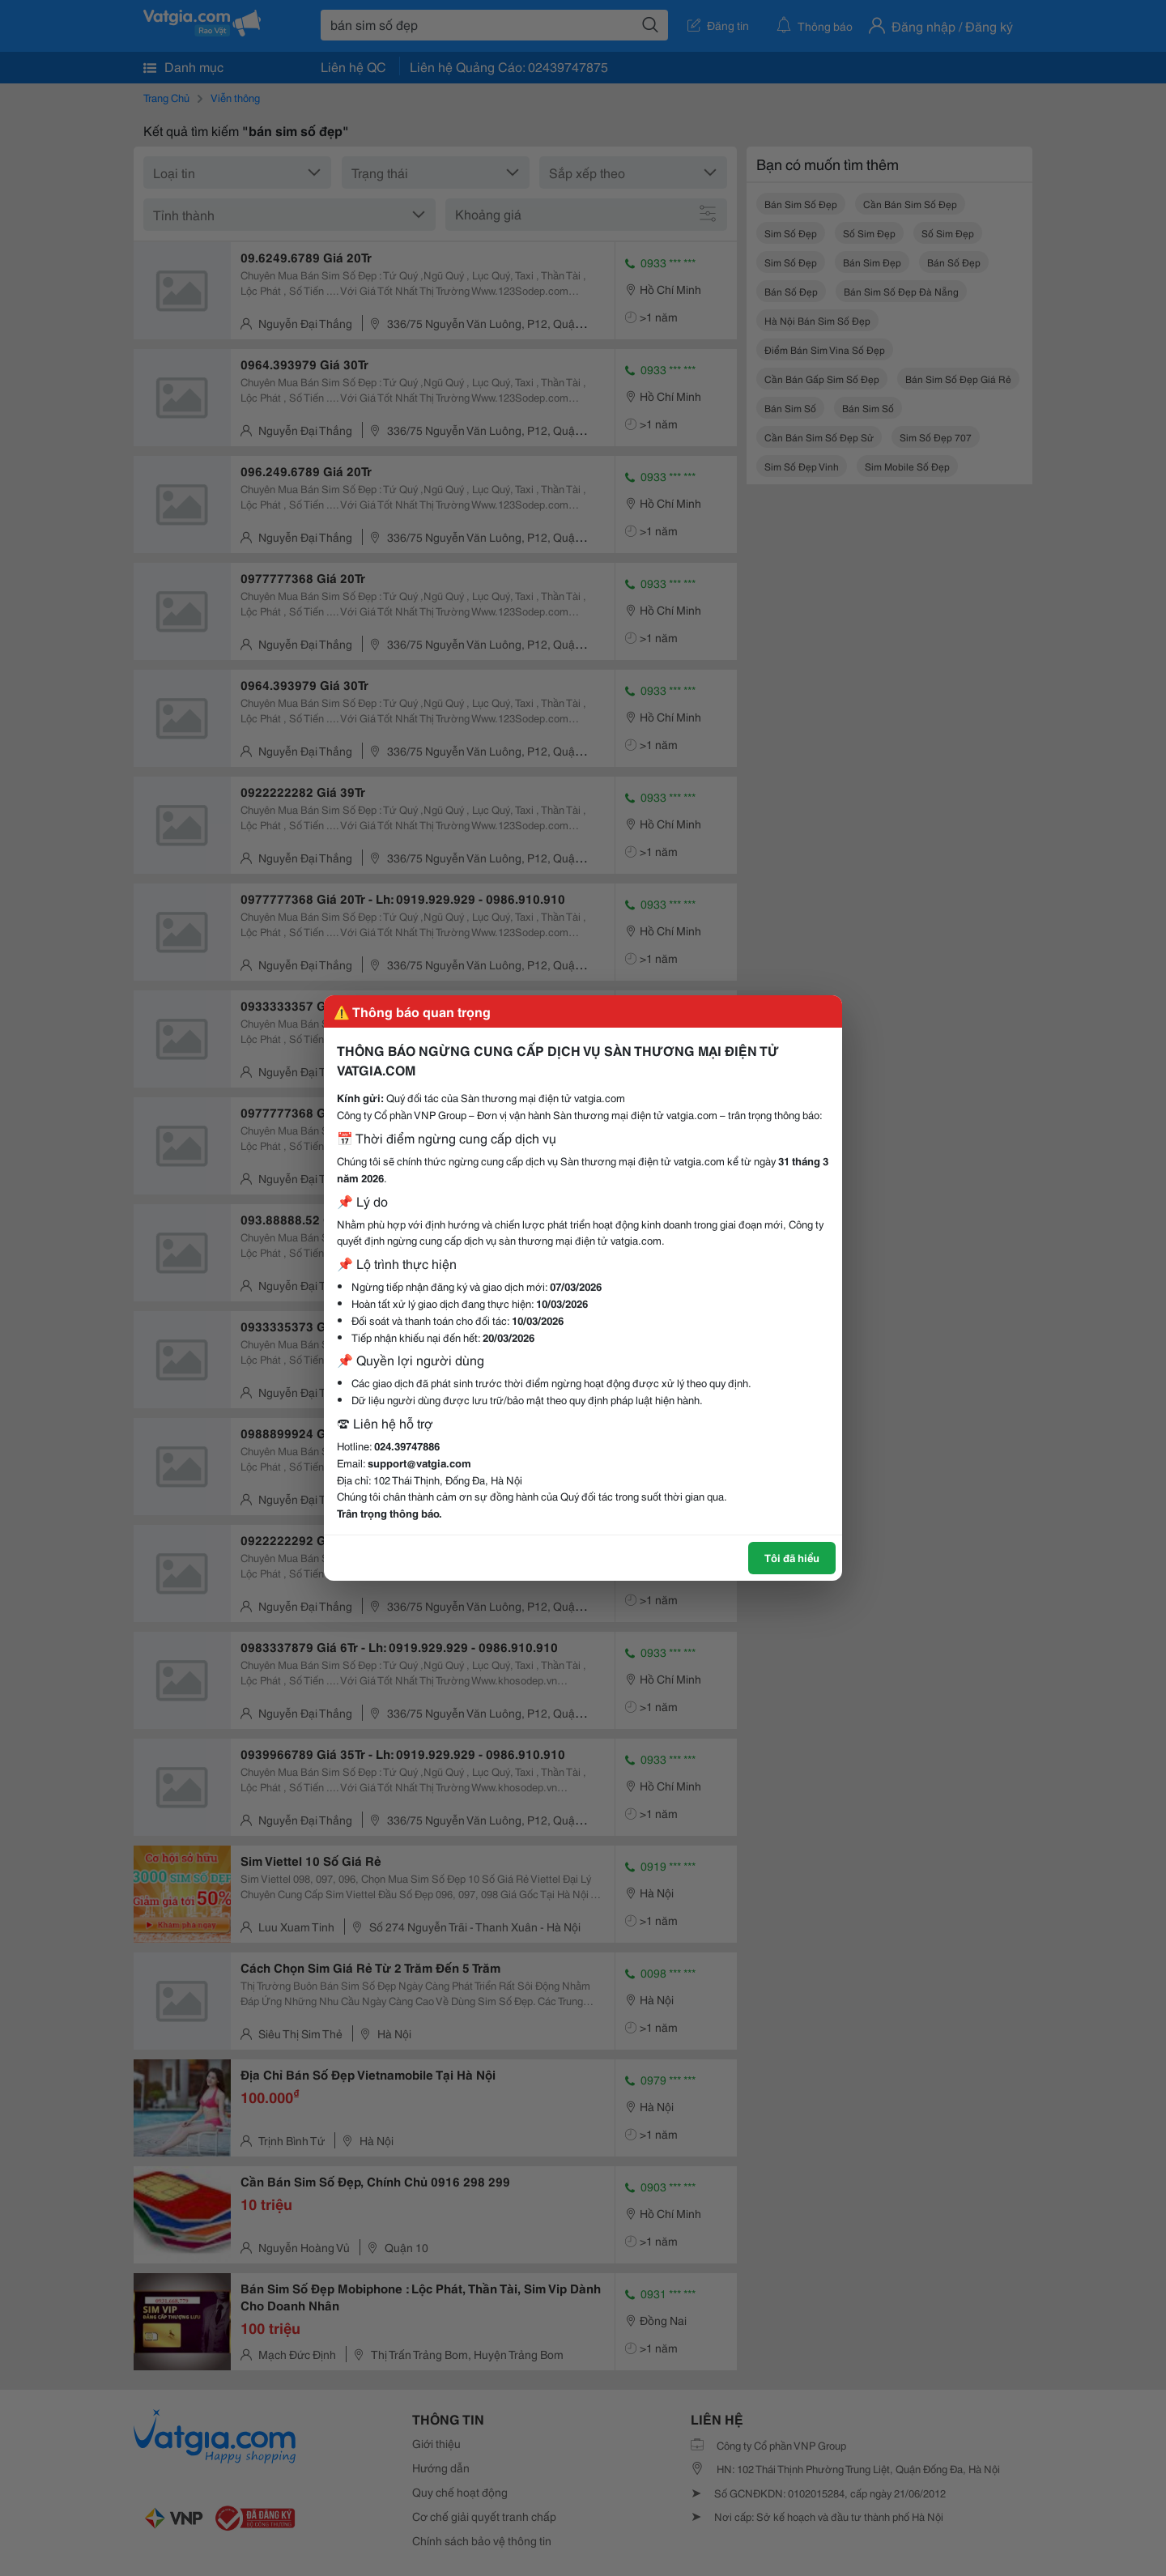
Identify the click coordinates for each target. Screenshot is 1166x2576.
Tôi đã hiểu (791, 1557)
